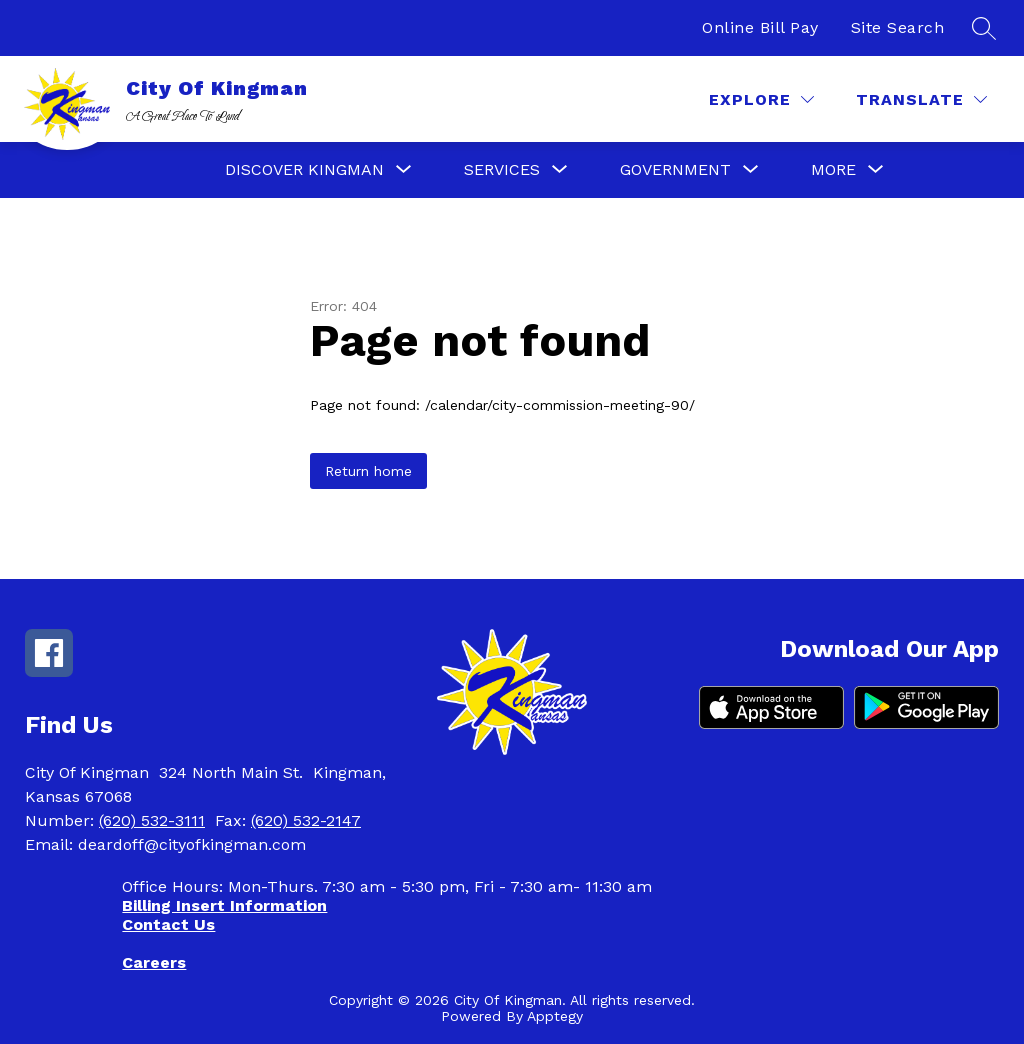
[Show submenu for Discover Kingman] (304, 170)
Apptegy (555, 1016)
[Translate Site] (921, 99)
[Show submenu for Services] (502, 170)
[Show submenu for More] (833, 170)
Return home (368, 471)
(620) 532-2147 (306, 820)
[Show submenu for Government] (675, 170)
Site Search (898, 27)
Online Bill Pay (760, 27)
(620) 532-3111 (152, 820)
